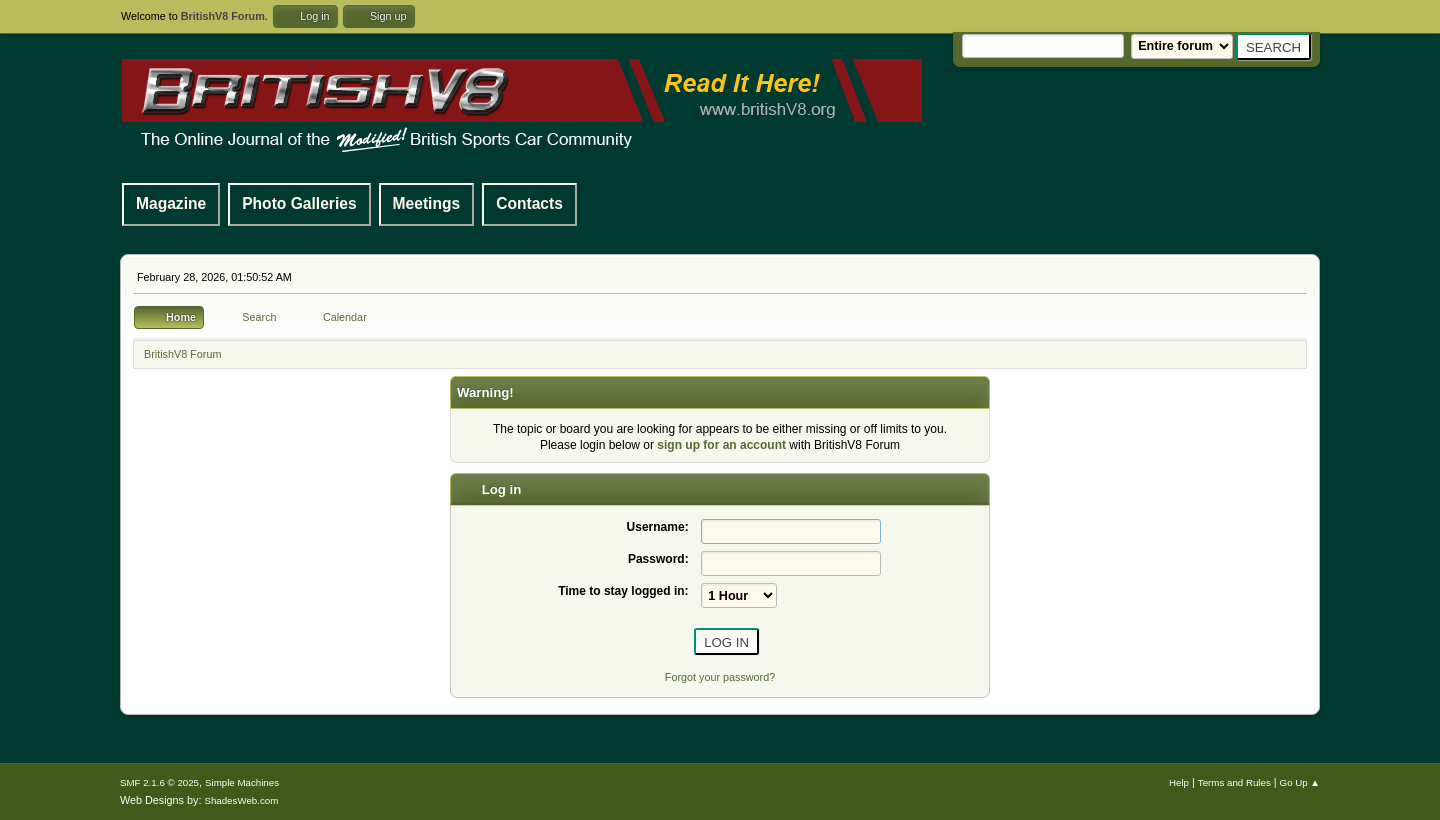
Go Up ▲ (1300, 782)
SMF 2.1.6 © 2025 (159, 782)
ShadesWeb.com (241, 800)
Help (1179, 782)
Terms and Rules (1234, 782)
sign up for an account (721, 445)
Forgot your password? (720, 677)
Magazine (171, 203)
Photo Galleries (299, 203)
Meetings (427, 203)
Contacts (529, 203)
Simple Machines (242, 782)
